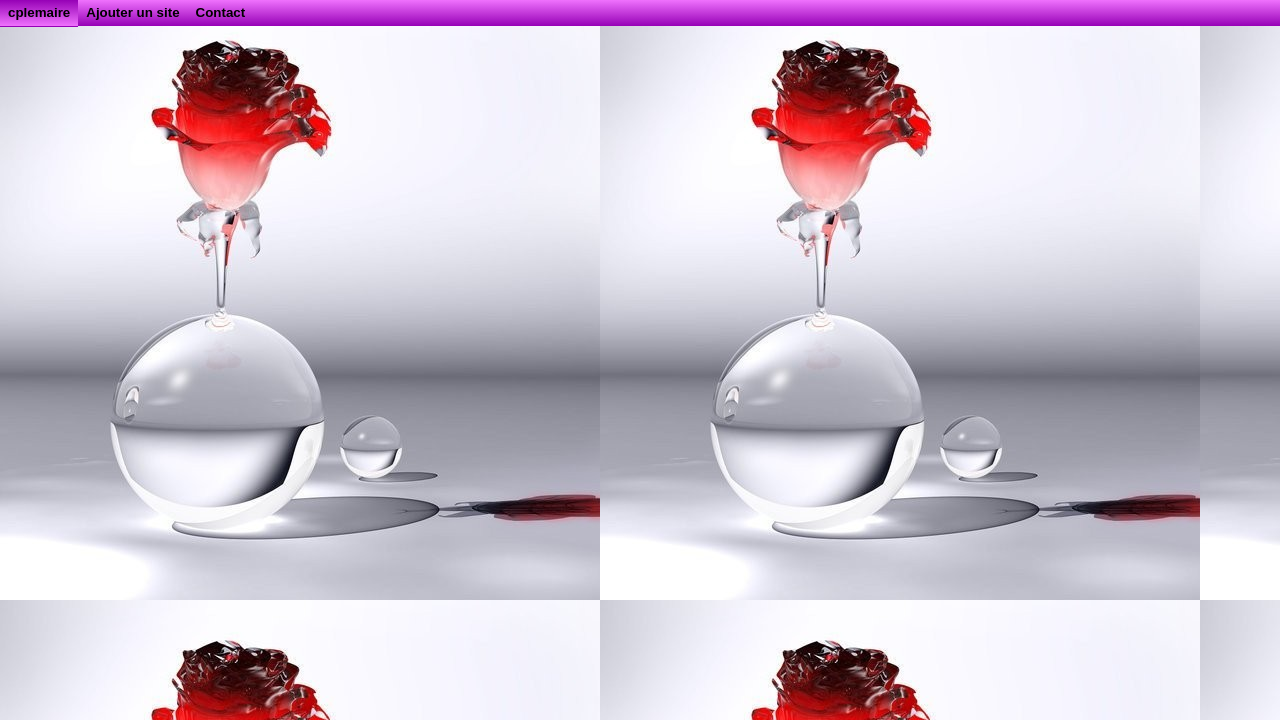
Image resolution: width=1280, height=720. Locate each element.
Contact (221, 12)
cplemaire (39, 12)
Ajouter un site (132, 12)
